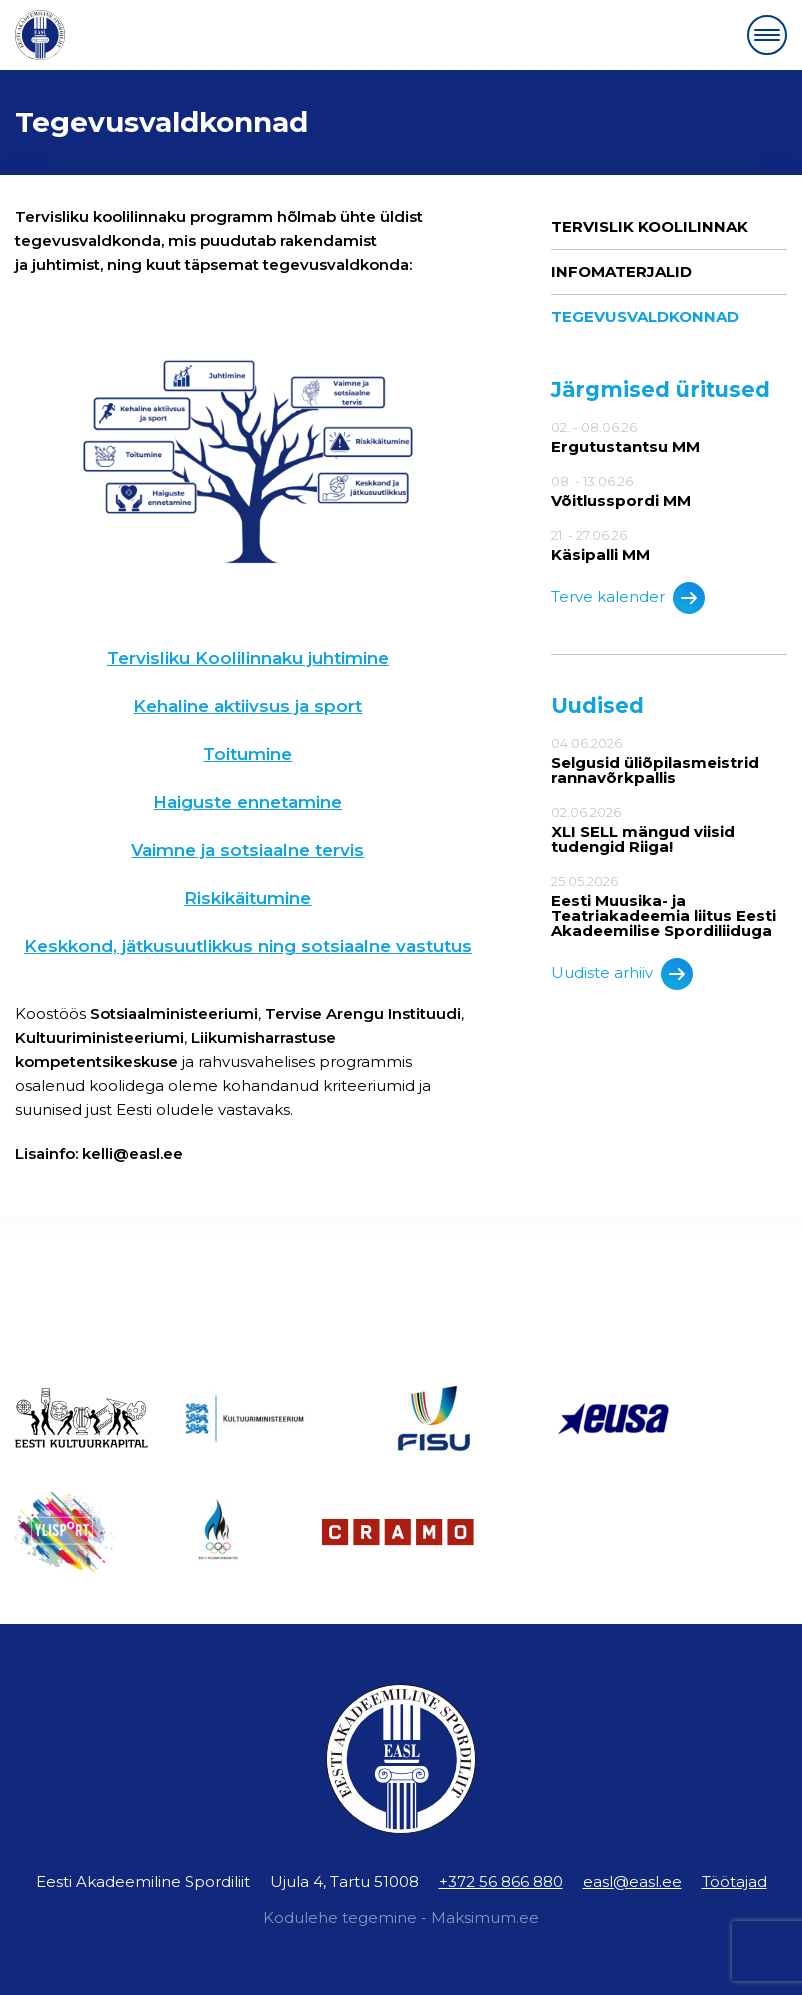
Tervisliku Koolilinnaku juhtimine (248, 658)
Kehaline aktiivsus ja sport (247, 706)
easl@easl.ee (632, 1881)
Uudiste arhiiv (622, 974)
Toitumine (247, 754)
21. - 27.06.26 (669, 545)
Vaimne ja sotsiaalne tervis (247, 850)
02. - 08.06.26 (669, 437)
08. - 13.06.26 (669, 491)
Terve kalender (628, 598)
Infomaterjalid (621, 271)
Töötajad (734, 1881)
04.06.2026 (669, 760)
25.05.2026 (669, 906)
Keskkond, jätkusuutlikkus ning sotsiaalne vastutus (248, 946)
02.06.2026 (669, 829)
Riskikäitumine (247, 898)
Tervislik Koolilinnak (649, 226)
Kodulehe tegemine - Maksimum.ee (401, 1917)
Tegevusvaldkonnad (645, 316)
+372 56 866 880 (501, 1881)
